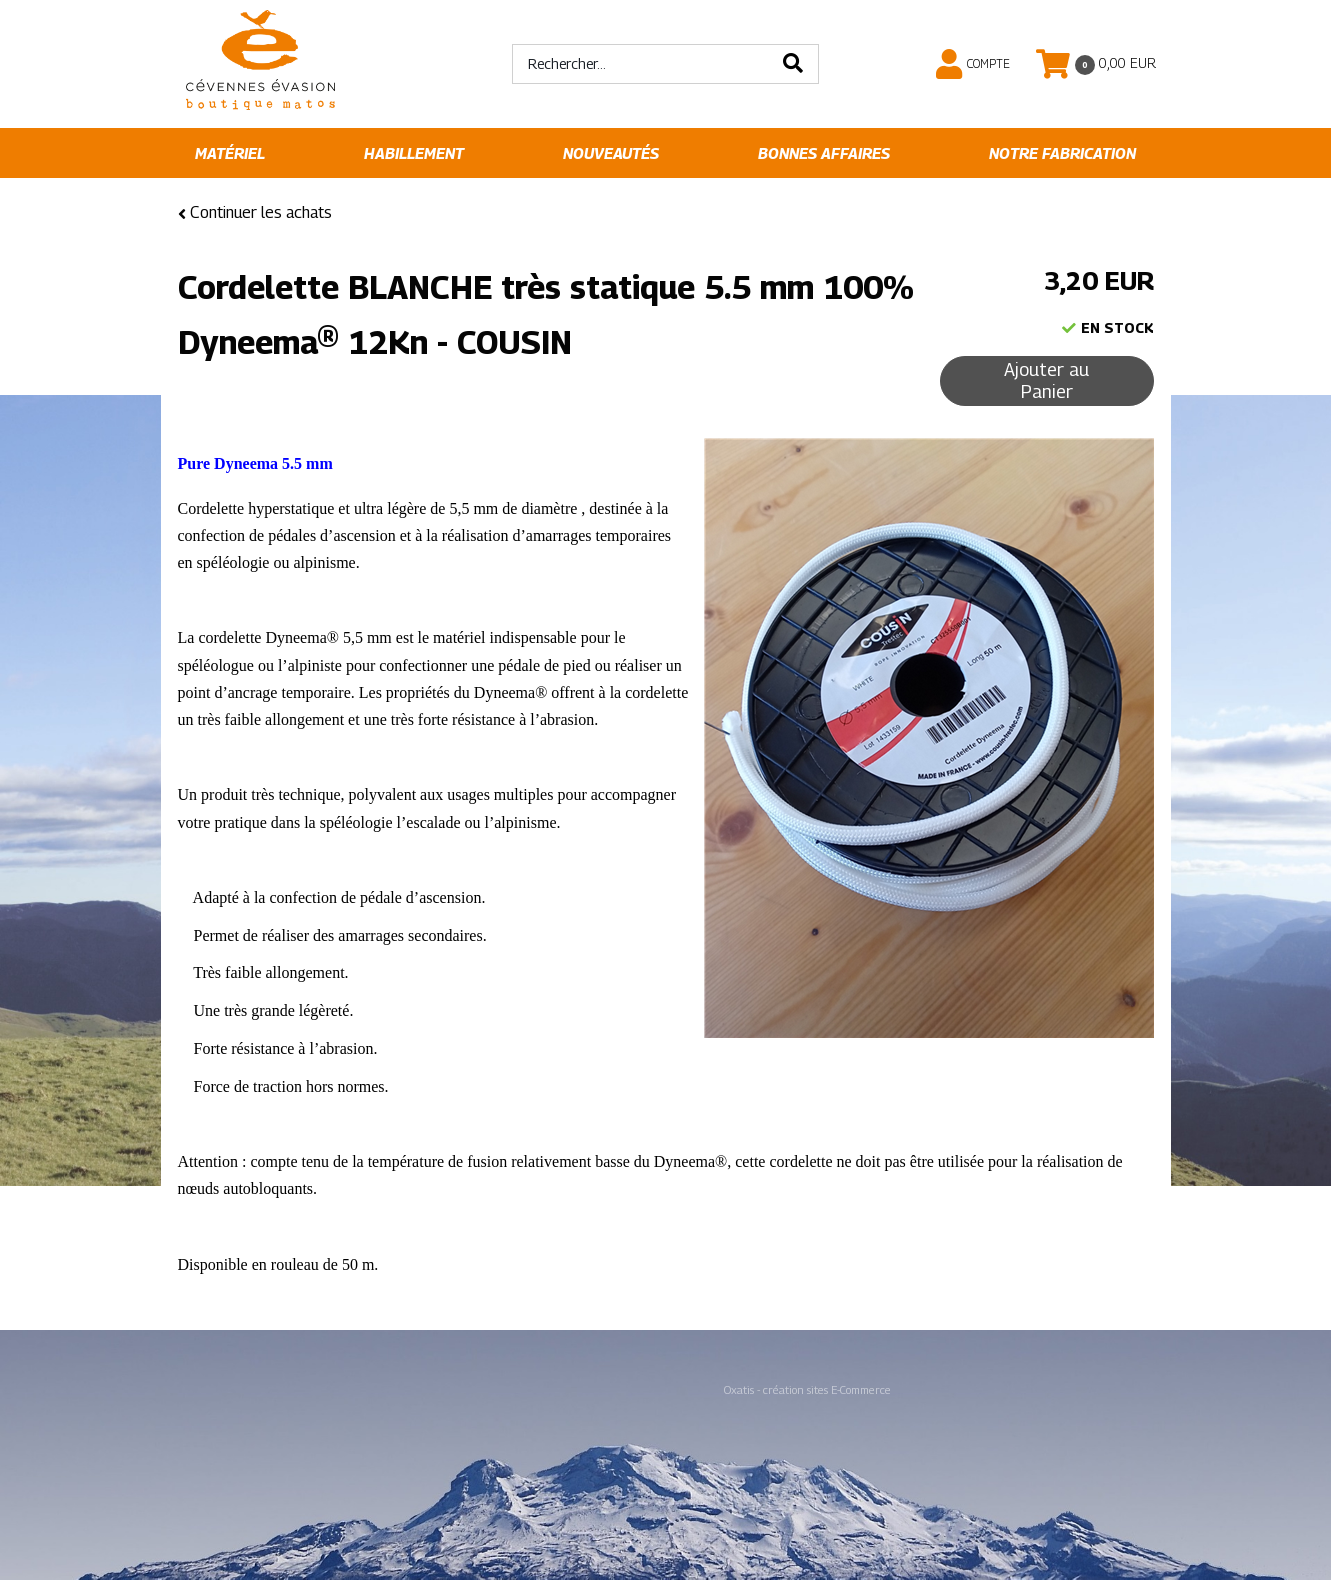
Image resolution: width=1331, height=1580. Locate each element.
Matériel (230, 153)
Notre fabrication (1062, 153)
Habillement (414, 153)
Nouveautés (611, 153)
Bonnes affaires (824, 153)
